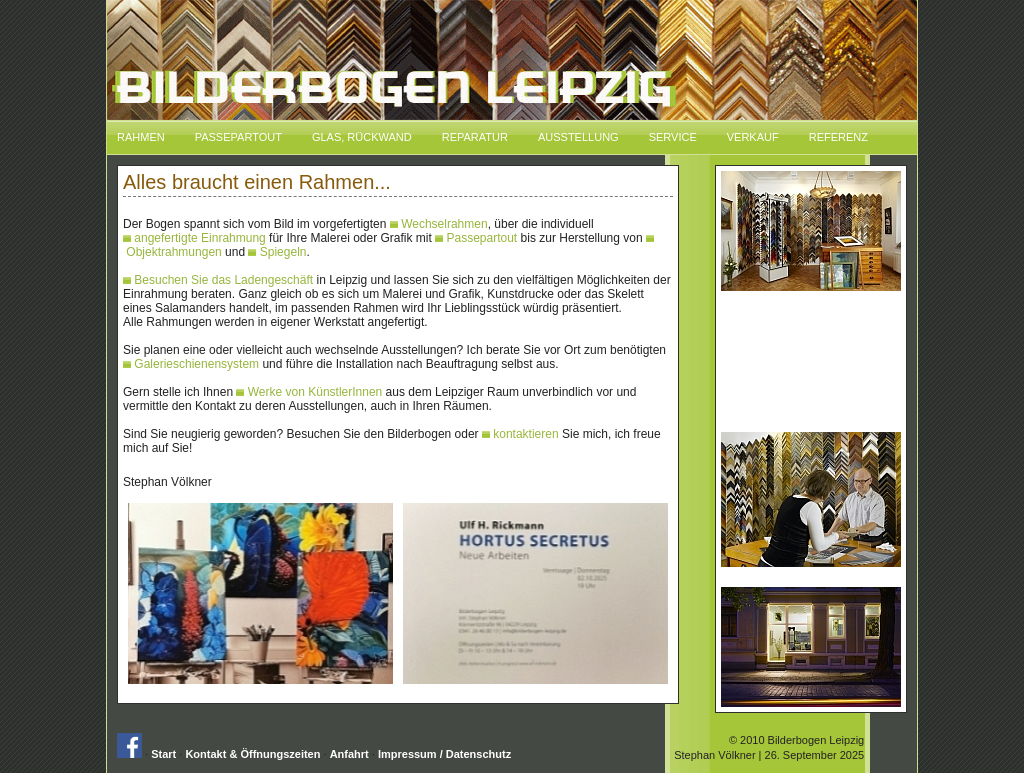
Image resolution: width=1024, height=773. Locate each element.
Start (163, 754)
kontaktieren (520, 434)
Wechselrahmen (439, 224)
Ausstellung (578, 137)
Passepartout (238, 137)
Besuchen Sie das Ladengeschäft (218, 280)
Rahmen (141, 137)
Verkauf (753, 137)
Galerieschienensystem (191, 364)
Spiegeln (277, 252)
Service (673, 137)
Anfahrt (349, 754)
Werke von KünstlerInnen (309, 392)
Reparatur (475, 137)
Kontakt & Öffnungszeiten (252, 754)
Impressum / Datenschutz (444, 754)
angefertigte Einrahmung (194, 238)
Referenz (838, 137)
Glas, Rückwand (362, 137)
